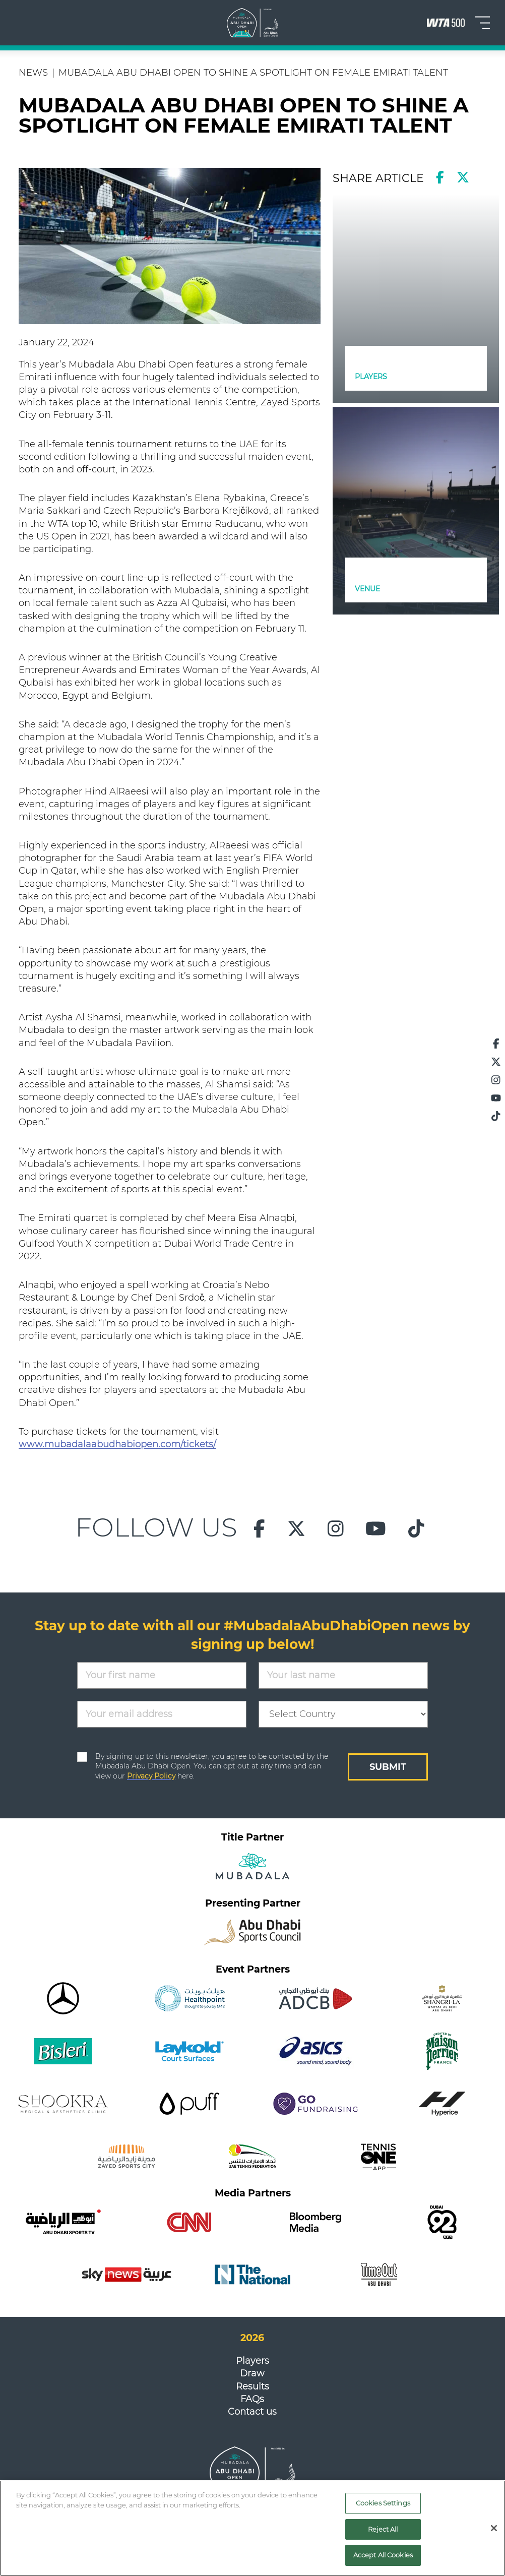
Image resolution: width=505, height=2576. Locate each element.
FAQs (252, 2399)
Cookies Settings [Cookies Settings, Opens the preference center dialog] (383, 2503)
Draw (252, 2373)
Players (252, 2360)
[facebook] (440, 177)
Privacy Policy (151, 1776)
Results (252, 2386)
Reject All (383, 2529)
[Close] (494, 2528)
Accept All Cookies (383, 2555)
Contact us (252, 2411)
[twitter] (463, 177)
